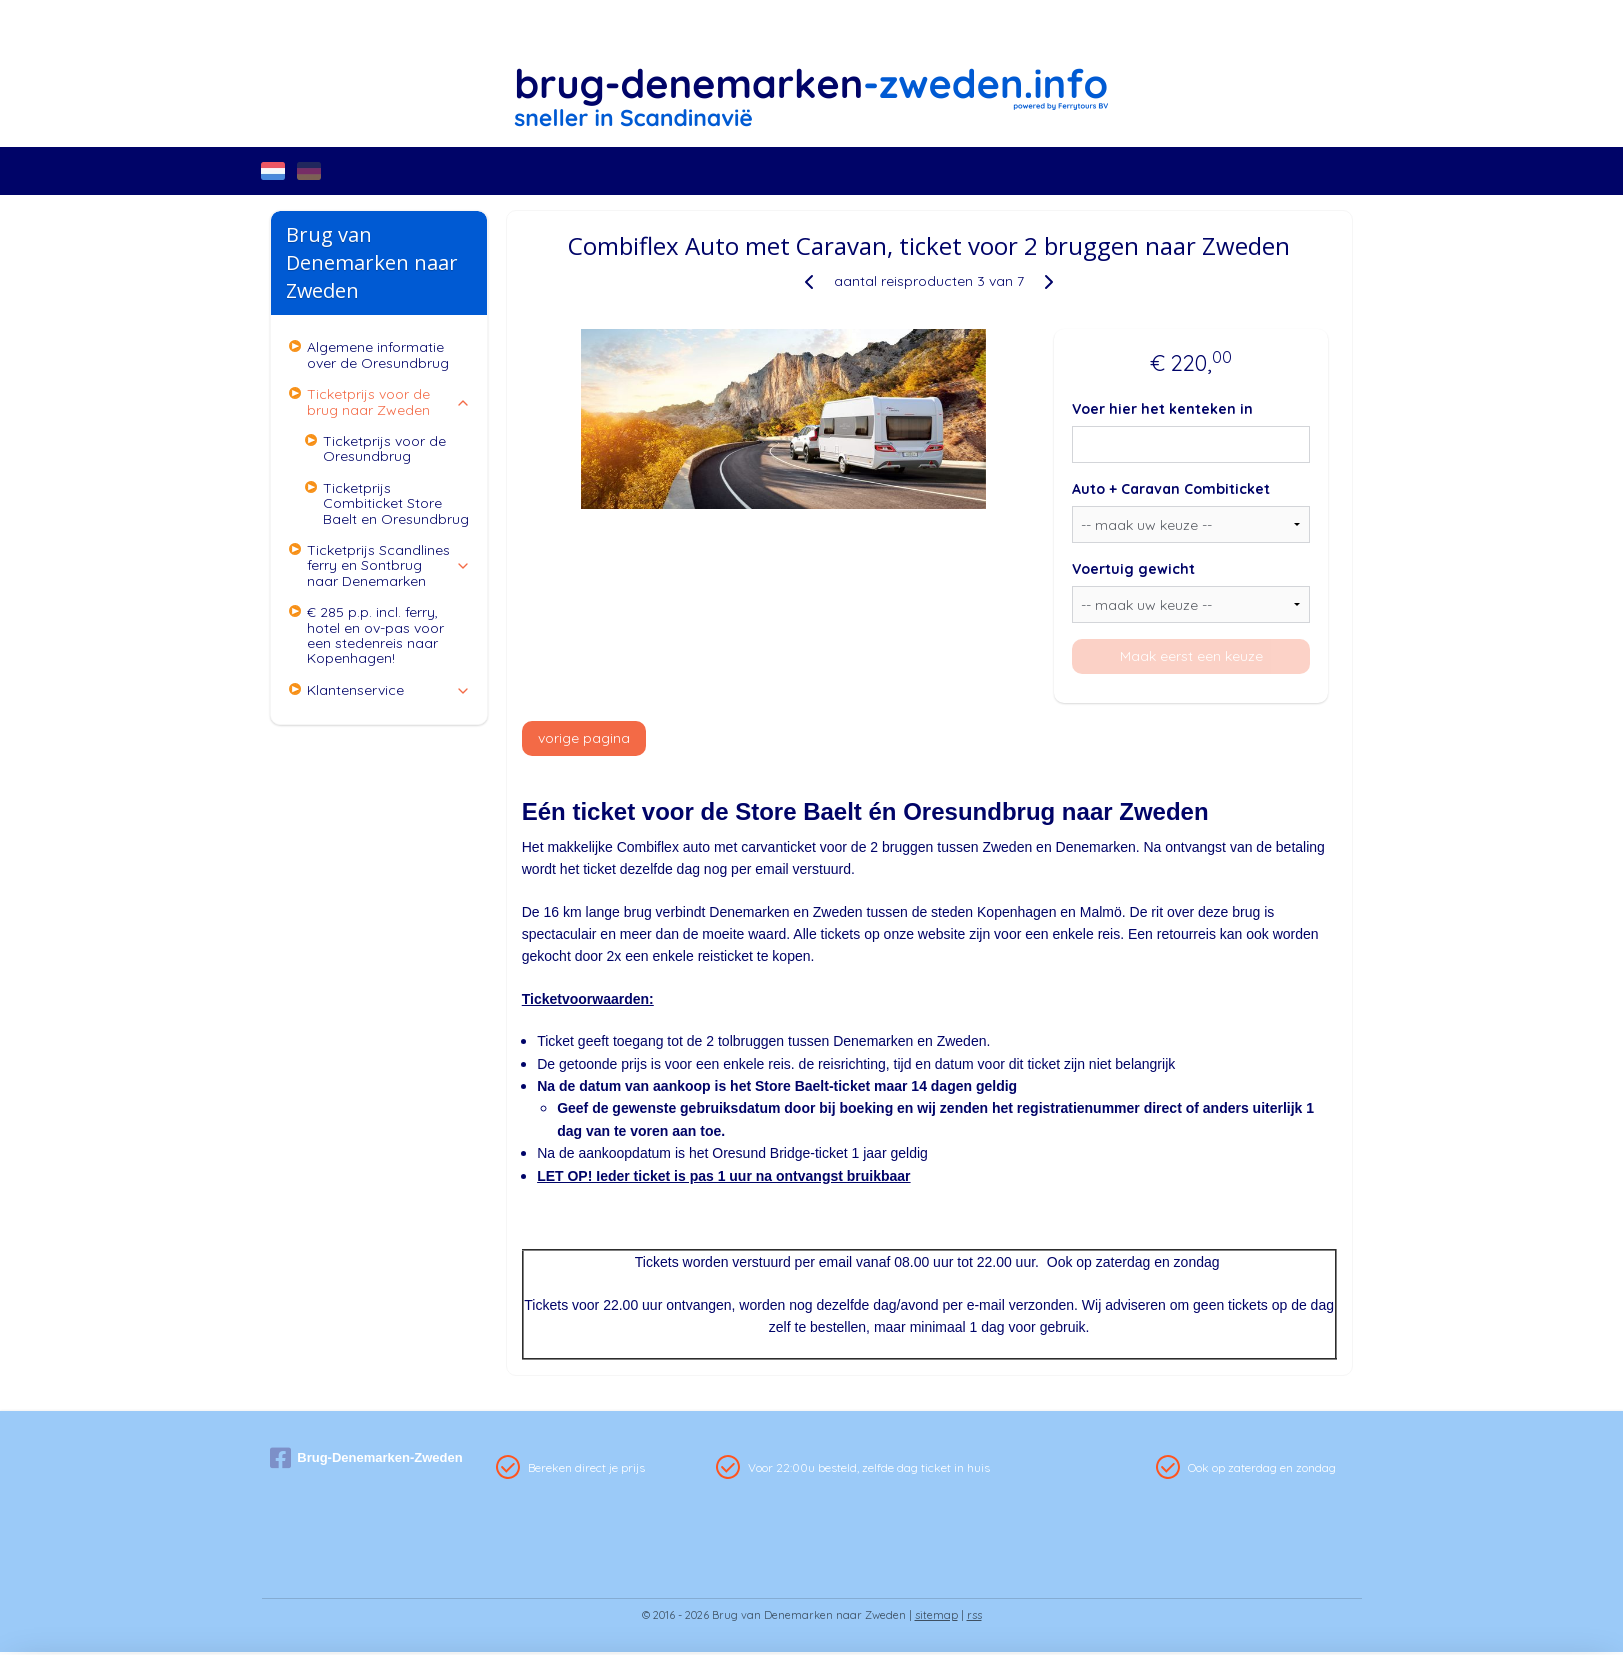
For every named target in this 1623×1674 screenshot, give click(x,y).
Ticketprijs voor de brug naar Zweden (389, 401)
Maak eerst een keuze (1191, 656)
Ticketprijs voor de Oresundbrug (384, 448)
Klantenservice (389, 690)
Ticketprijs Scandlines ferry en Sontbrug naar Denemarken (389, 565)
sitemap (936, 1615)
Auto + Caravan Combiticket (1171, 489)
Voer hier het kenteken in (1162, 409)
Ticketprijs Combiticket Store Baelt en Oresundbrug (396, 503)
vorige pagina (584, 738)
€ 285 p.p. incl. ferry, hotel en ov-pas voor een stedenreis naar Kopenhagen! (375, 635)
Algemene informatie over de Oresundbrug (378, 354)
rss (974, 1615)
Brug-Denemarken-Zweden (366, 1458)
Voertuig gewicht (1133, 569)
